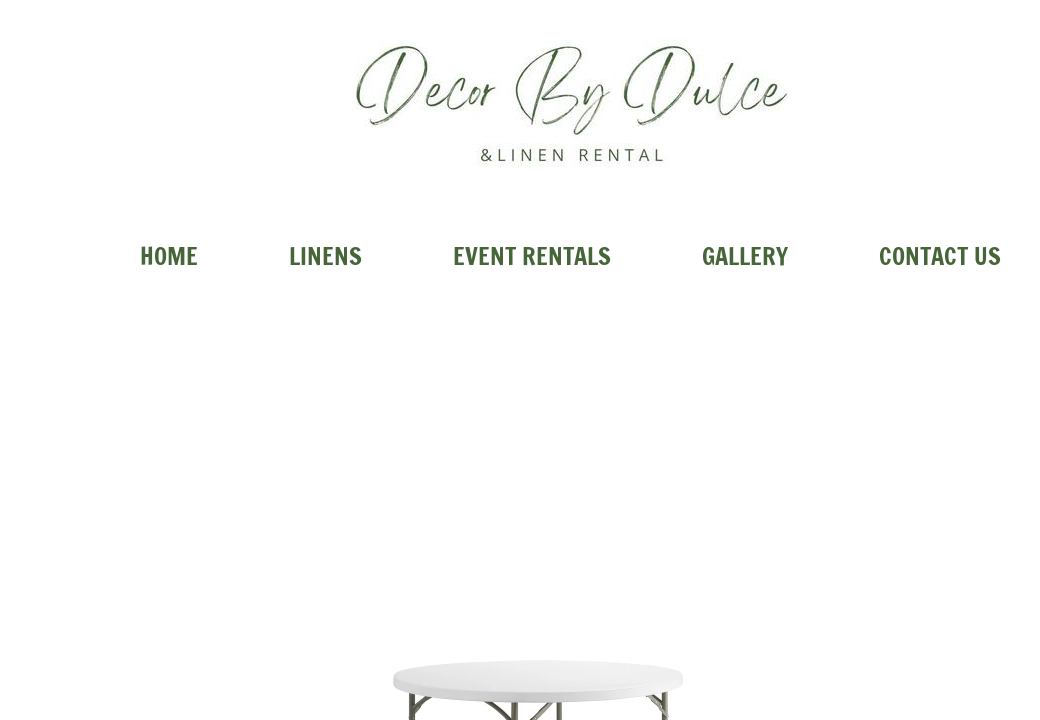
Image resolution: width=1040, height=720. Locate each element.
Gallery (745, 256)
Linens (325, 256)
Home (169, 256)
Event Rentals (532, 256)
